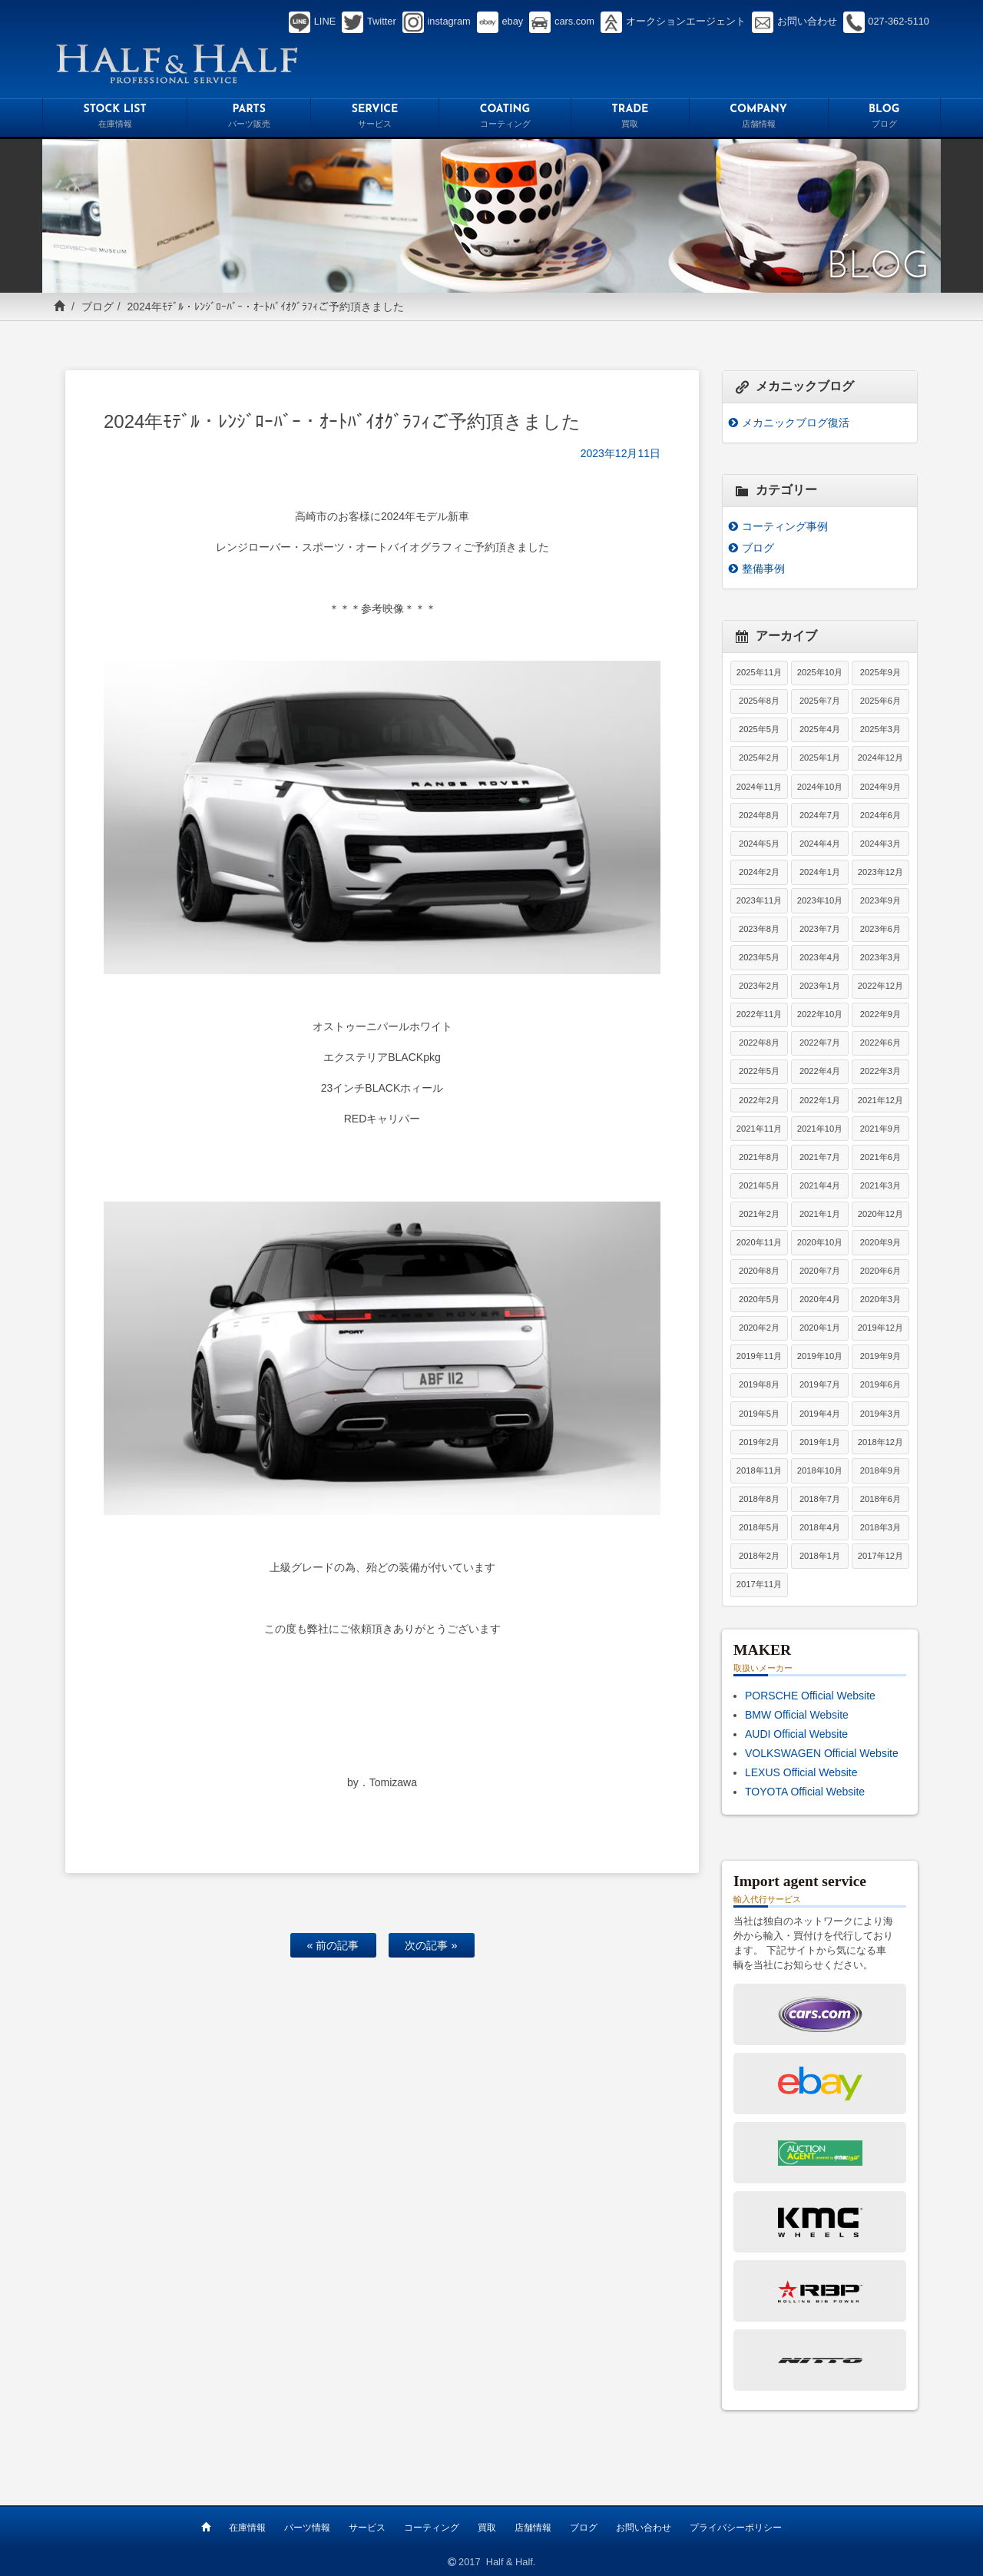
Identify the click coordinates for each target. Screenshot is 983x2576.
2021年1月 (819, 1213)
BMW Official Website (797, 1715)
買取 (487, 2527)
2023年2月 (759, 985)
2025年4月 (819, 729)
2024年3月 (880, 843)
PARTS (249, 118)
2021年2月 (759, 1213)
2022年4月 (819, 1071)
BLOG (884, 118)
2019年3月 (880, 1413)
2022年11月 (759, 1014)
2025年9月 (880, 672)
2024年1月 (819, 872)
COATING (505, 118)
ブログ (97, 306)
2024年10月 (819, 786)
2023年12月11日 (620, 453)
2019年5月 (759, 1413)
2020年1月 (819, 1327)
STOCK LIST (115, 118)
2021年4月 (819, 1185)
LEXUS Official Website (801, 1772)
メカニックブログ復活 (795, 422)
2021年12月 (880, 1100)
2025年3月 (880, 729)
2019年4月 (819, 1413)
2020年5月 (759, 1299)
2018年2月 (759, 1555)
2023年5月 (759, 957)
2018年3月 (880, 1527)
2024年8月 (759, 815)
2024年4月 (819, 843)
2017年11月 (759, 1584)
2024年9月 (880, 786)
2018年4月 (819, 1527)
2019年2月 (759, 1442)
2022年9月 (880, 1014)
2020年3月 (880, 1299)
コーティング (431, 2527)
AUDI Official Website (796, 1734)
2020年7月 (819, 1270)
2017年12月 (880, 1555)
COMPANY (758, 118)
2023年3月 (880, 957)
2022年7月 (819, 1042)
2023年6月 (880, 928)
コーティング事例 (785, 526)
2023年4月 (819, 957)
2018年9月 (880, 1470)
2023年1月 (819, 985)
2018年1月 (819, 1555)
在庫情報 (247, 2527)
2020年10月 (819, 1242)
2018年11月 (759, 1470)
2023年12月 (880, 872)
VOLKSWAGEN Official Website (822, 1753)
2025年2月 (759, 757)
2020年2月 (759, 1327)
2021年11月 (759, 1128)
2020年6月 (880, 1270)
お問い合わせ (643, 2527)
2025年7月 (819, 700)
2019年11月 (759, 1356)
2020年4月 (819, 1299)
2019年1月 (819, 1442)
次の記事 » (431, 1945)
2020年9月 (880, 1242)
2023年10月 (819, 900)
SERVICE (375, 118)
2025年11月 (759, 672)
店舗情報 (533, 2527)
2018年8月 (759, 1498)
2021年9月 (880, 1128)
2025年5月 (759, 729)
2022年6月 (880, 1042)
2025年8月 (759, 700)
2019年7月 (819, 1384)
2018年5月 (759, 1527)
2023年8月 (759, 928)
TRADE (630, 118)
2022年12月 (880, 985)
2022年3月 (880, 1071)
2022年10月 (819, 1014)
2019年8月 (759, 1384)
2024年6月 (880, 815)
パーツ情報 (307, 2527)
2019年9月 (880, 1356)
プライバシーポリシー (736, 2527)
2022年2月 (759, 1100)
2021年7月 (819, 1157)
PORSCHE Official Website (810, 1695)
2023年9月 (880, 900)
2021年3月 (880, 1185)
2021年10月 (819, 1128)
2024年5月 (759, 843)
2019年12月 (880, 1327)
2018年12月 (880, 1442)
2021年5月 (759, 1185)
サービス (367, 2527)
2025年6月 (880, 700)
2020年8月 (759, 1270)
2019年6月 (880, 1384)
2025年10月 (819, 672)
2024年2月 (759, 872)
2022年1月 (819, 1100)
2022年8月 (759, 1042)
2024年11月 (759, 786)
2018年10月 (819, 1470)
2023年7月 (819, 928)
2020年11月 (759, 1242)
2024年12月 (880, 757)
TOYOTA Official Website (805, 1791)
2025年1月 (819, 757)
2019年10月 (819, 1356)
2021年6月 (880, 1157)
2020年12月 (880, 1213)
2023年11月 (759, 900)
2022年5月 (759, 1071)
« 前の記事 (332, 1945)
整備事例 (763, 568)
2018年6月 (880, 1498)
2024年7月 (819, 815)
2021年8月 (759, 1157)
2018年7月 (819, 1498)
